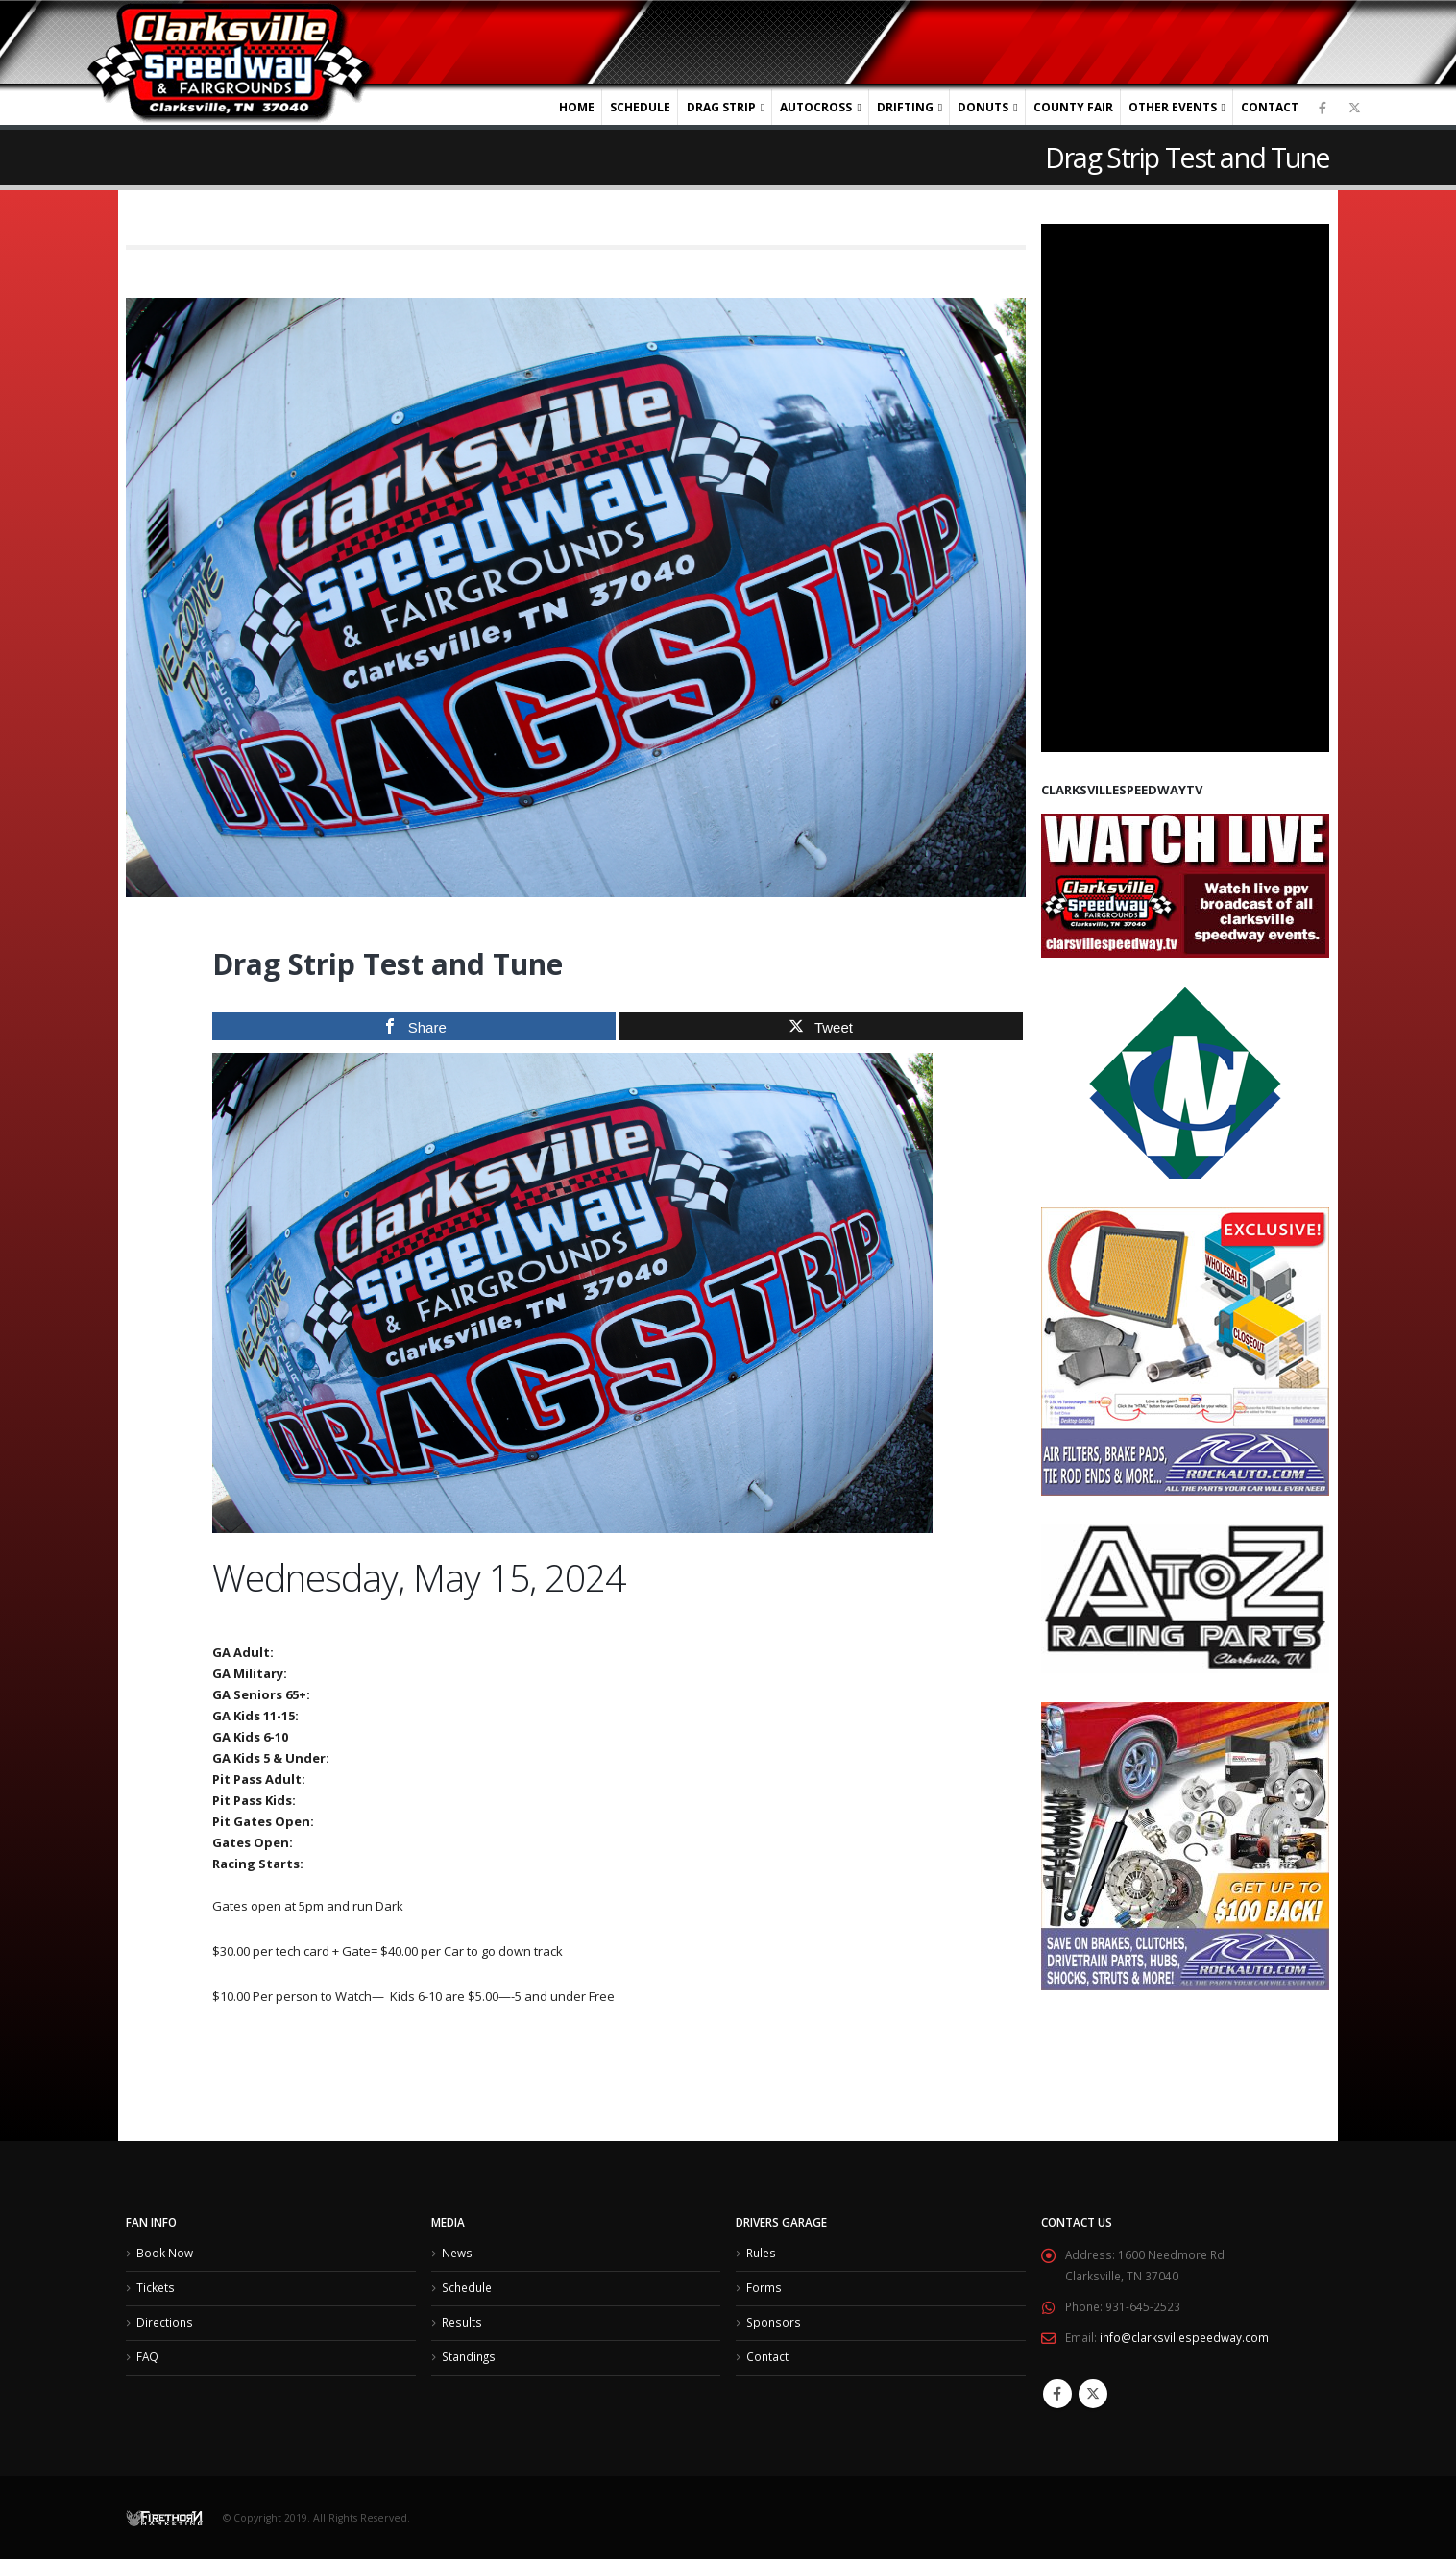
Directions (164, 2324)
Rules (761, 2253)
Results (462, 2324)
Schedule (640, 107)
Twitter (1093, 2393)
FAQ (147, 2360)
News (457, 2253)
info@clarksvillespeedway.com (1184, 2338)
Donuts (983, 107)
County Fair (1073, 107)
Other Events (1172, 107)
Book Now (164, 2253)
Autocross (816, 107)
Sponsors (773, 2324)
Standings (469, 2360)
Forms (764, 2289)
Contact (1269, 107)
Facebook (1057, 2393)
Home (577, 107)
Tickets (155, 2289)
